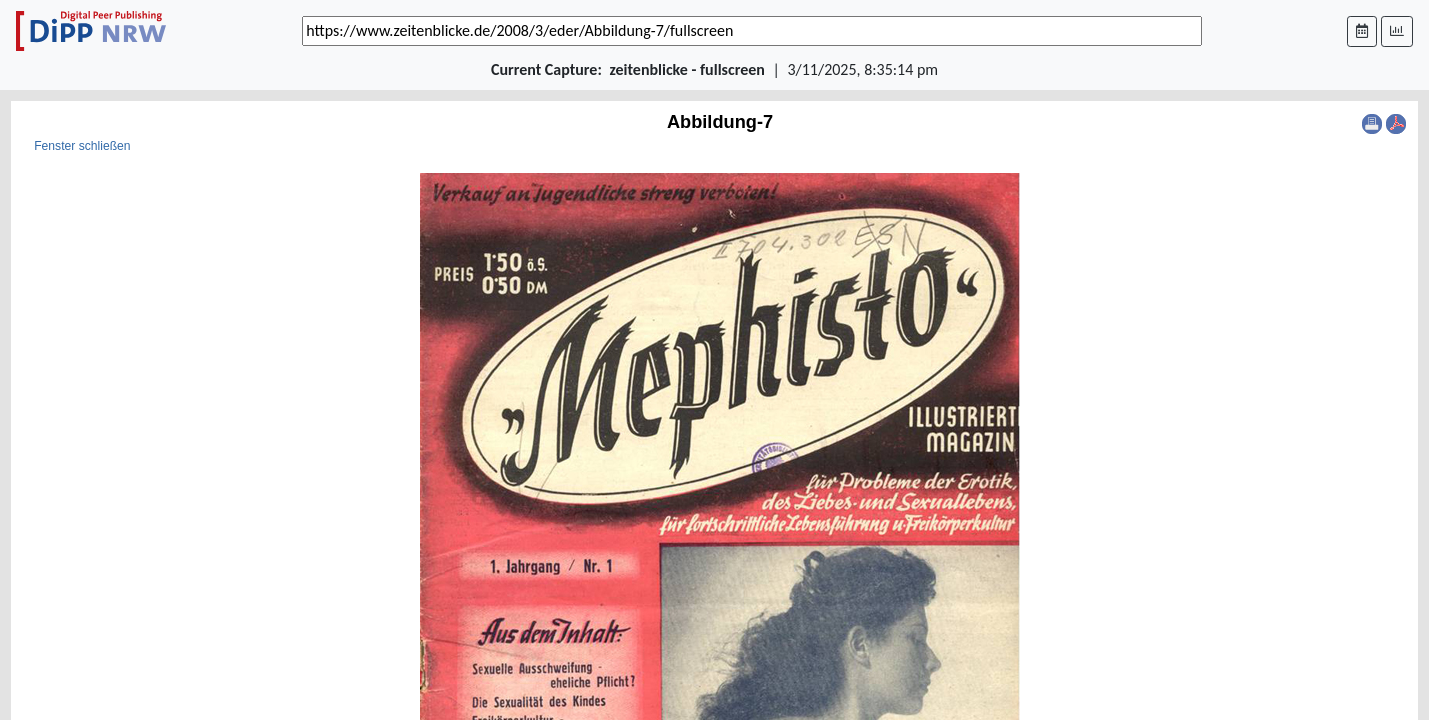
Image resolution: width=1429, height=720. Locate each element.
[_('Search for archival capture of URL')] (752, 31)
